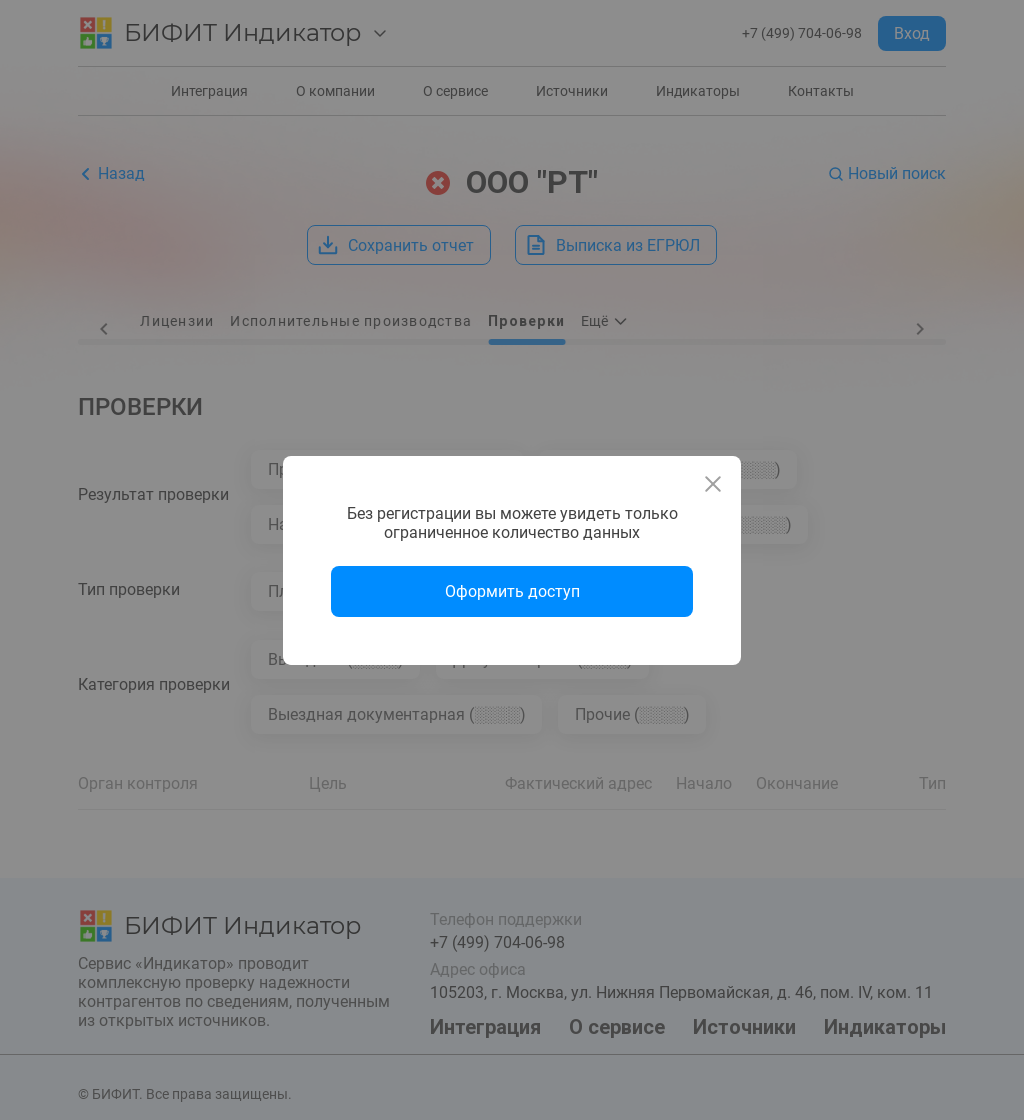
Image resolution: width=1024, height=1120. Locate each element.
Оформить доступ (512, 591)
